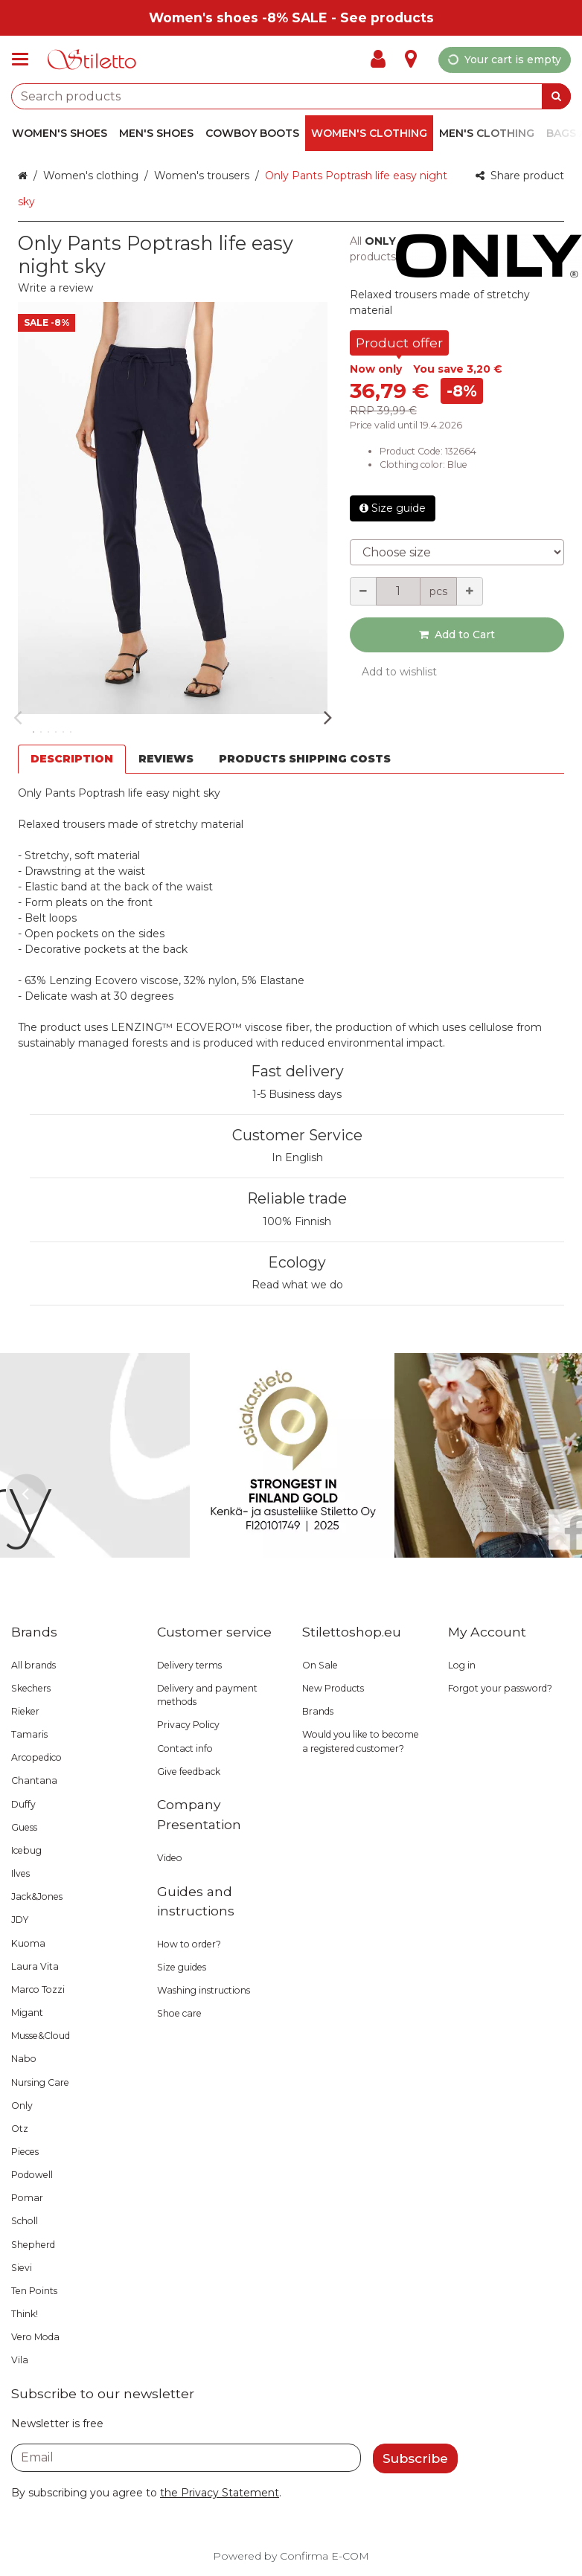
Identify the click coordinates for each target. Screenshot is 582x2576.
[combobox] (291, 96)
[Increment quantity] (469, 591)
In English (297, 1157)
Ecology (297, 1262)
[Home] (92, 59)
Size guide (392, 508)
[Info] (410, 59)
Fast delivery (297, 1071)
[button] (55, 288)
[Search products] (291, 96)
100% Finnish (297, 1221)
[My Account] (382, 59)
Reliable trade (297, 1198)
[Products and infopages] (24, 59)
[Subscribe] (415, 2458)
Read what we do (297, 1284)
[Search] (556, 96)
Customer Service (297, 1135)
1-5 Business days (297, 1094)
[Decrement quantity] (363, 591)
